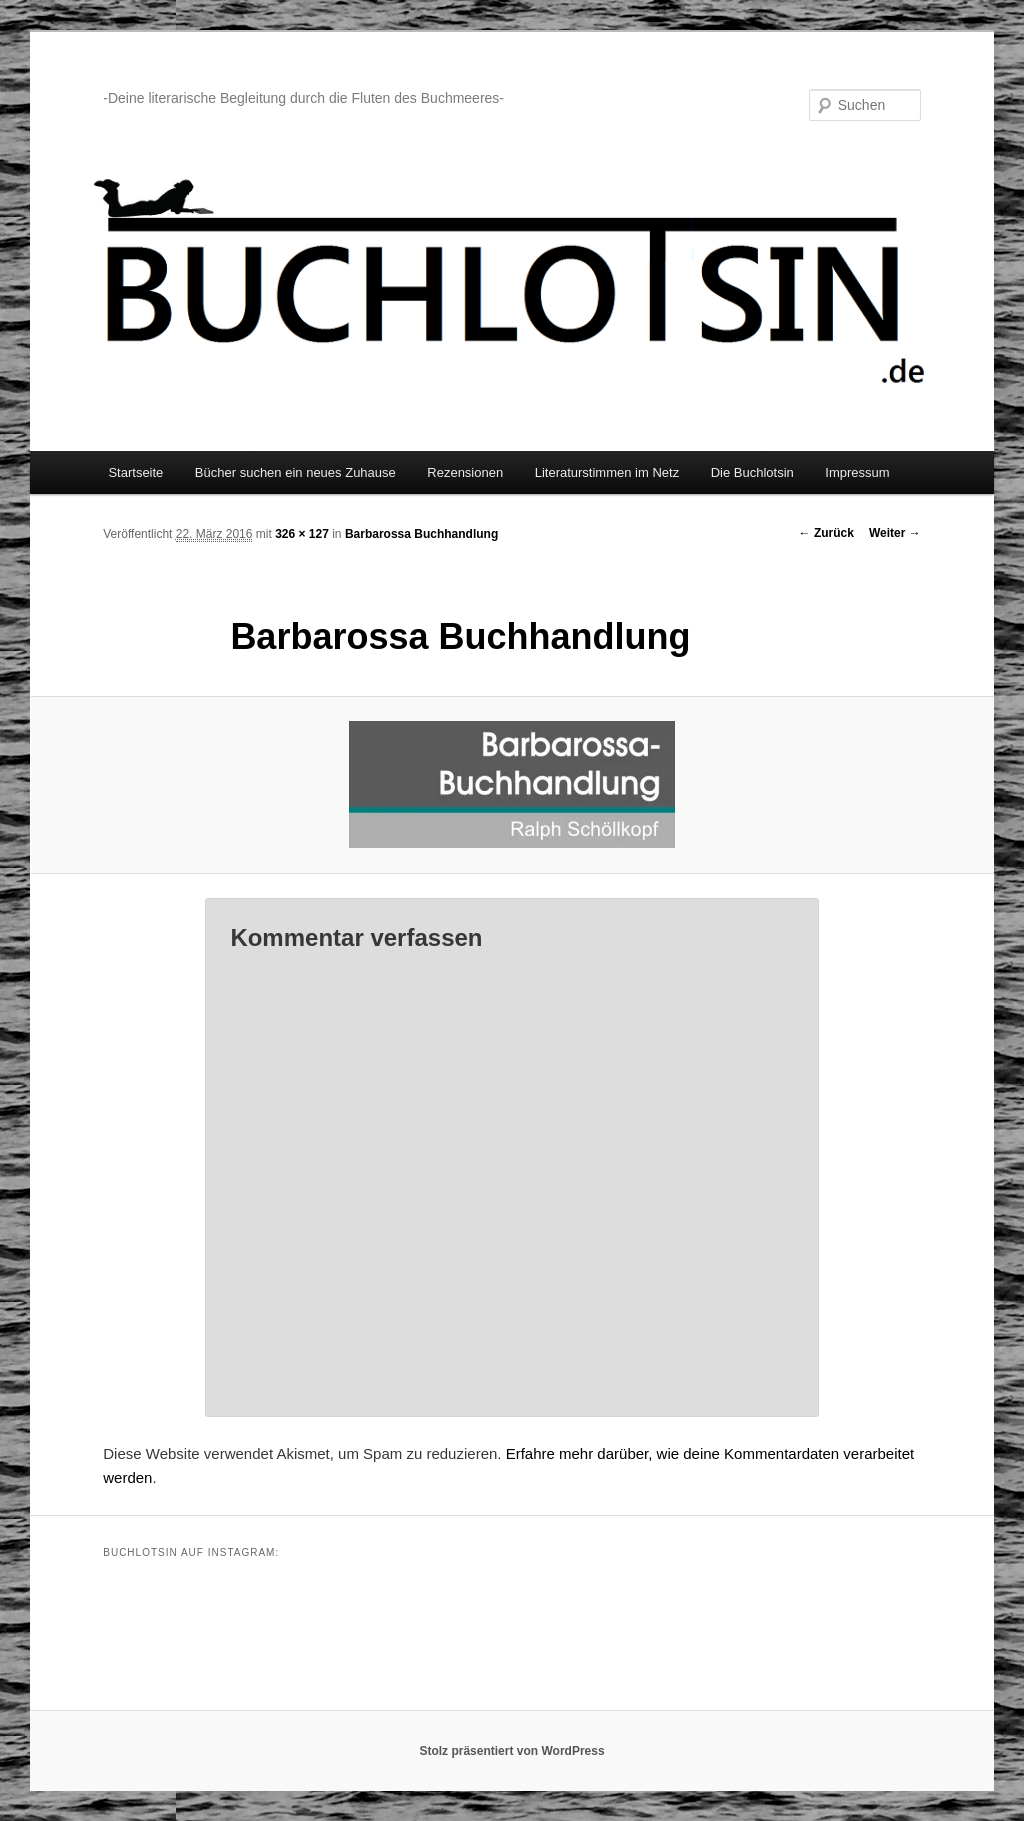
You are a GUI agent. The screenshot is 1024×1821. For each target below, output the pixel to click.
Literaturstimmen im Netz (607, 472)
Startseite (135, 472)
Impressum (857, 472)
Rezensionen (465, 472)
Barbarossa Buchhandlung (421, 534)
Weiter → (895, 533)
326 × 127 (302, 534)
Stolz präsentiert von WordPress (511, 1751)
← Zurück (826, 533)
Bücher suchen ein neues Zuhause (295, 472)
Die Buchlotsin (752, 472)
